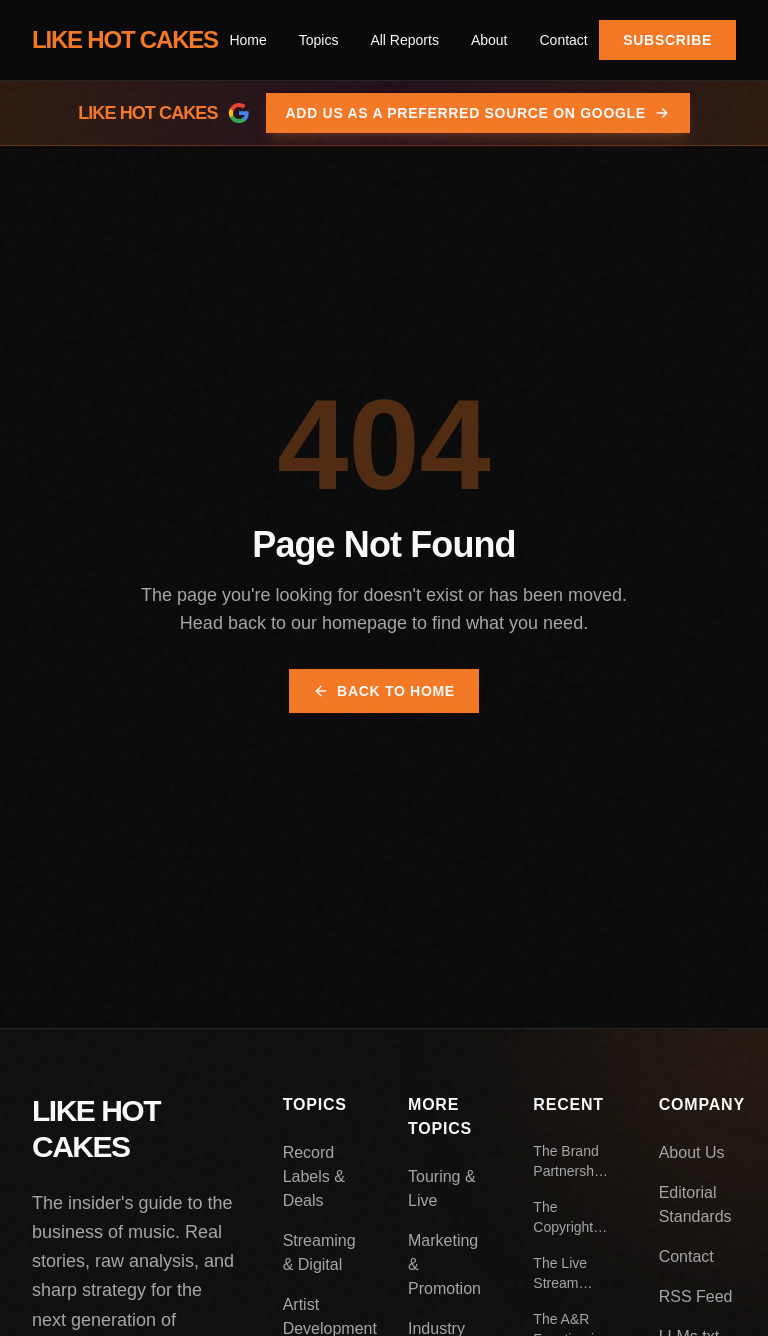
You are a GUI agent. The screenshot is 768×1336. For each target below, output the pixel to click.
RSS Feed (696, 1296)
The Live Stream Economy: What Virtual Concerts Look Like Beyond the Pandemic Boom (571, 1274)
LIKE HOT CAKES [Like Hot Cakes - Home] (125, 39)
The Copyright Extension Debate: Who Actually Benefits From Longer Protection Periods (564, 1218)
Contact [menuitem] (563, 40)
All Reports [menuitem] (404, 40)
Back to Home (384, 691)
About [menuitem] (489, 40)
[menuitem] (319, 40)
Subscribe (667, 40)
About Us (692, 1152)
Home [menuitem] (247, 40)
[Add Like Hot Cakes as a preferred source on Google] (384, 113)
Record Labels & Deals (314, 1176)
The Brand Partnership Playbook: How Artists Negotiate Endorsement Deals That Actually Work (571, 1162)
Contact (686, 1256)
